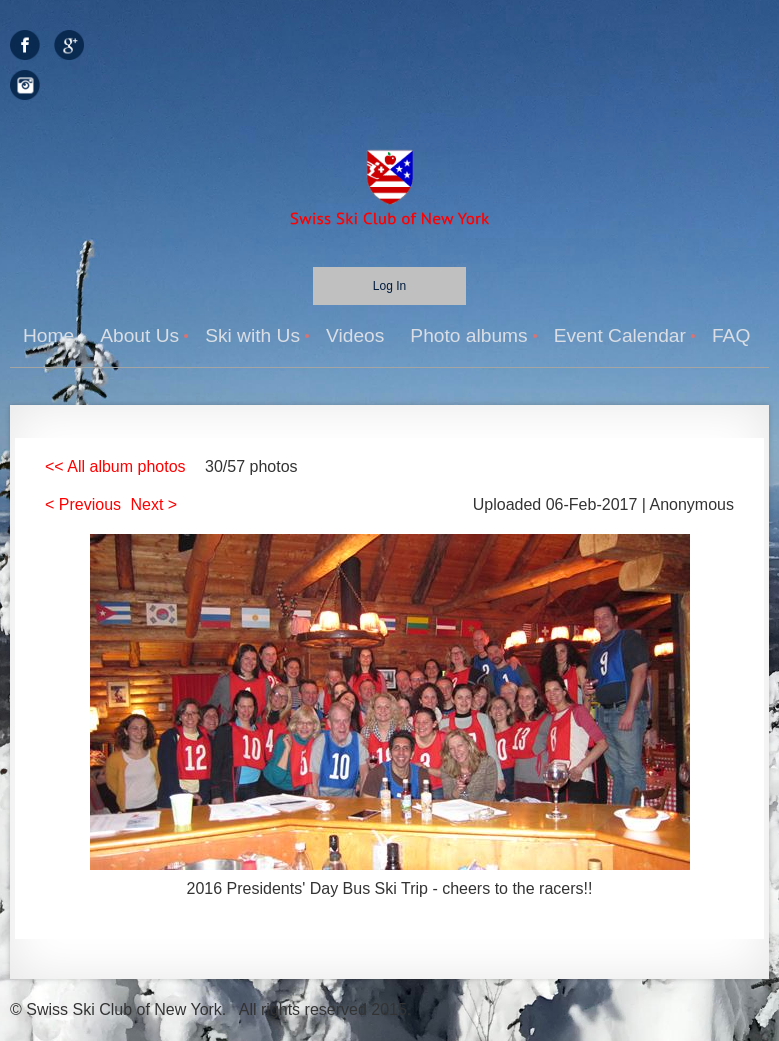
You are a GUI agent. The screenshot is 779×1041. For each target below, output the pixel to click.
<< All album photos (115, 466)
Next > (154, 504)
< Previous (83, 504)
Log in (389, 286)
